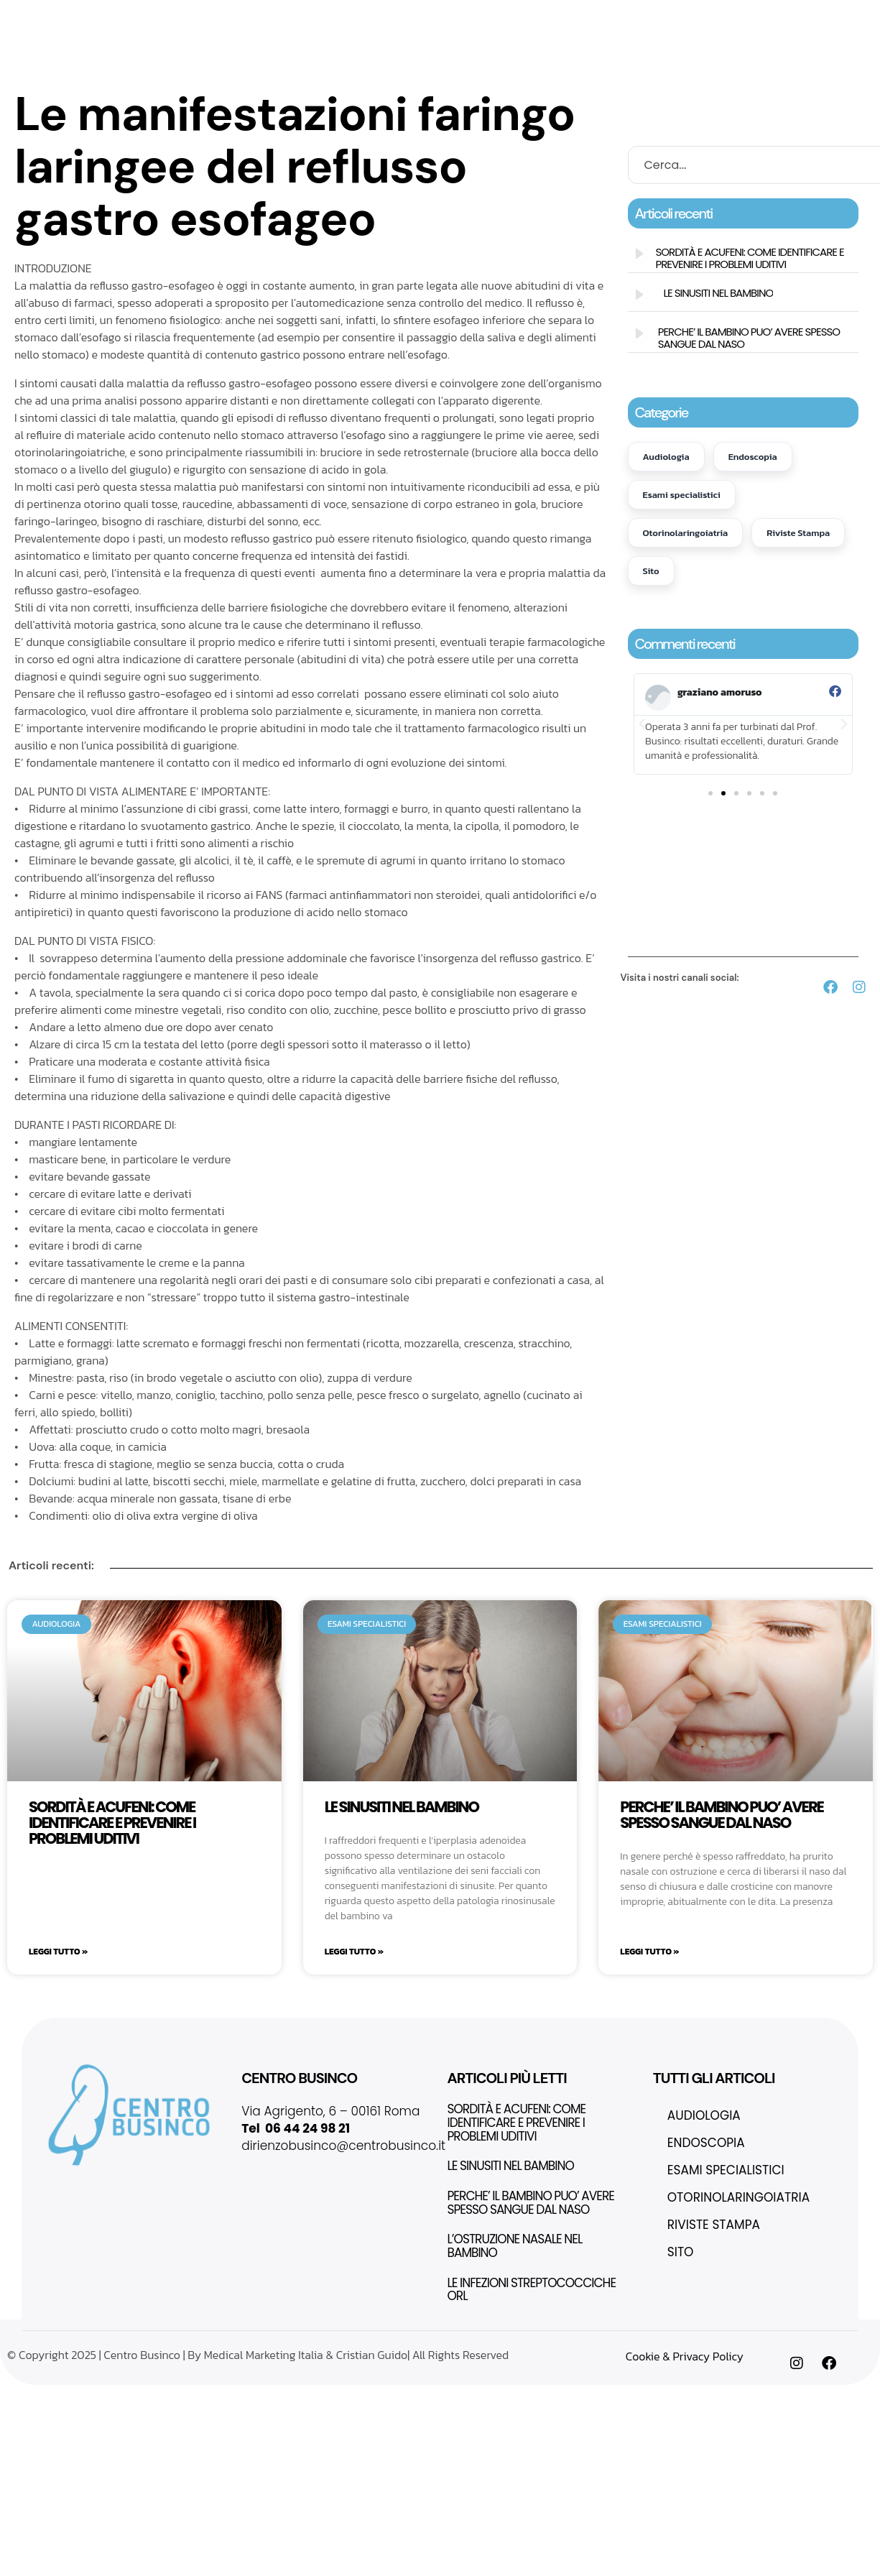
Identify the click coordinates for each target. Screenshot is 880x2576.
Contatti (582, 55)
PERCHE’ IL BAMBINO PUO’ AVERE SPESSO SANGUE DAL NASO (749, 337)
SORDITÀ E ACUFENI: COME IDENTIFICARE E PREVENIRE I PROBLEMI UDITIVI (749, 258)
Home (237, 19)
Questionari (382, 56)
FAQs (533, 55)
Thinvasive (516, 19)
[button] (642, 724)
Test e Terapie (290, 56)
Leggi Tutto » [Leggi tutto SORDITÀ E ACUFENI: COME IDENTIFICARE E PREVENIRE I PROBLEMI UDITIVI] (58, 1950)
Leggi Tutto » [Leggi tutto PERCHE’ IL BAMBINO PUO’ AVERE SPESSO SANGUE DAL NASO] (649, 1950)
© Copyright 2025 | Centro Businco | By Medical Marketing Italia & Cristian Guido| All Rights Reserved (258, 2354)
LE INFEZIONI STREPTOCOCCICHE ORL (532, 2288)
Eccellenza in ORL (425, 19)
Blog (636, 56)
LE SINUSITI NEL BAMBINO (719, 292)
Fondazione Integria (615, 19)
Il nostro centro (313, 19)
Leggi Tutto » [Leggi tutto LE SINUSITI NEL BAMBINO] (354, 1950)
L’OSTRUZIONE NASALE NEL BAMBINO (515, 2245)
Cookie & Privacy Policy (685, 2355)
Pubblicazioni (470, 55)
